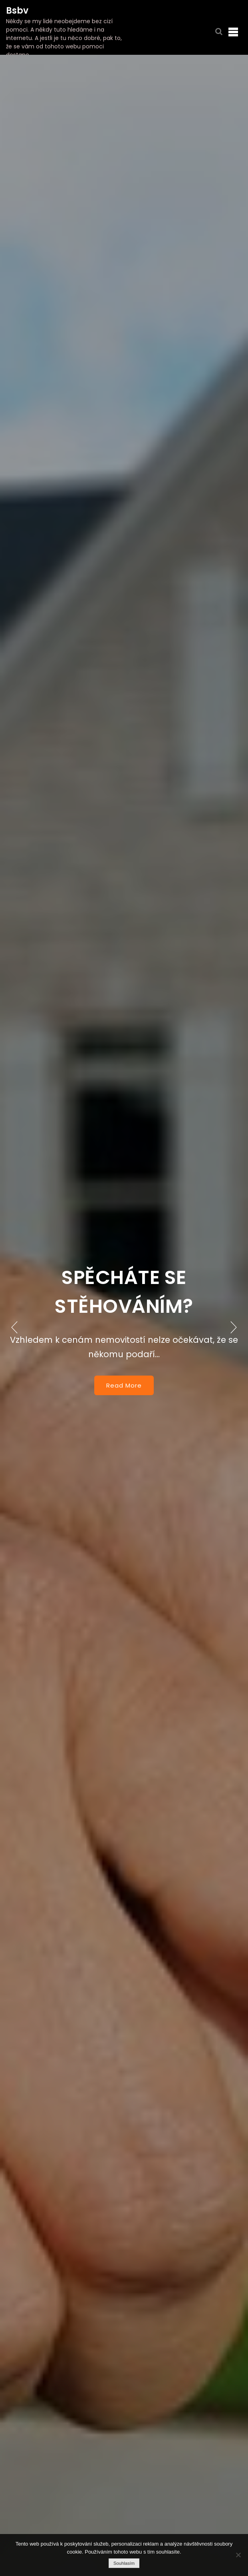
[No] (238, 2555)
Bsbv (17, 10)
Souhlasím (124, 2563)
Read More (124, 1385)
